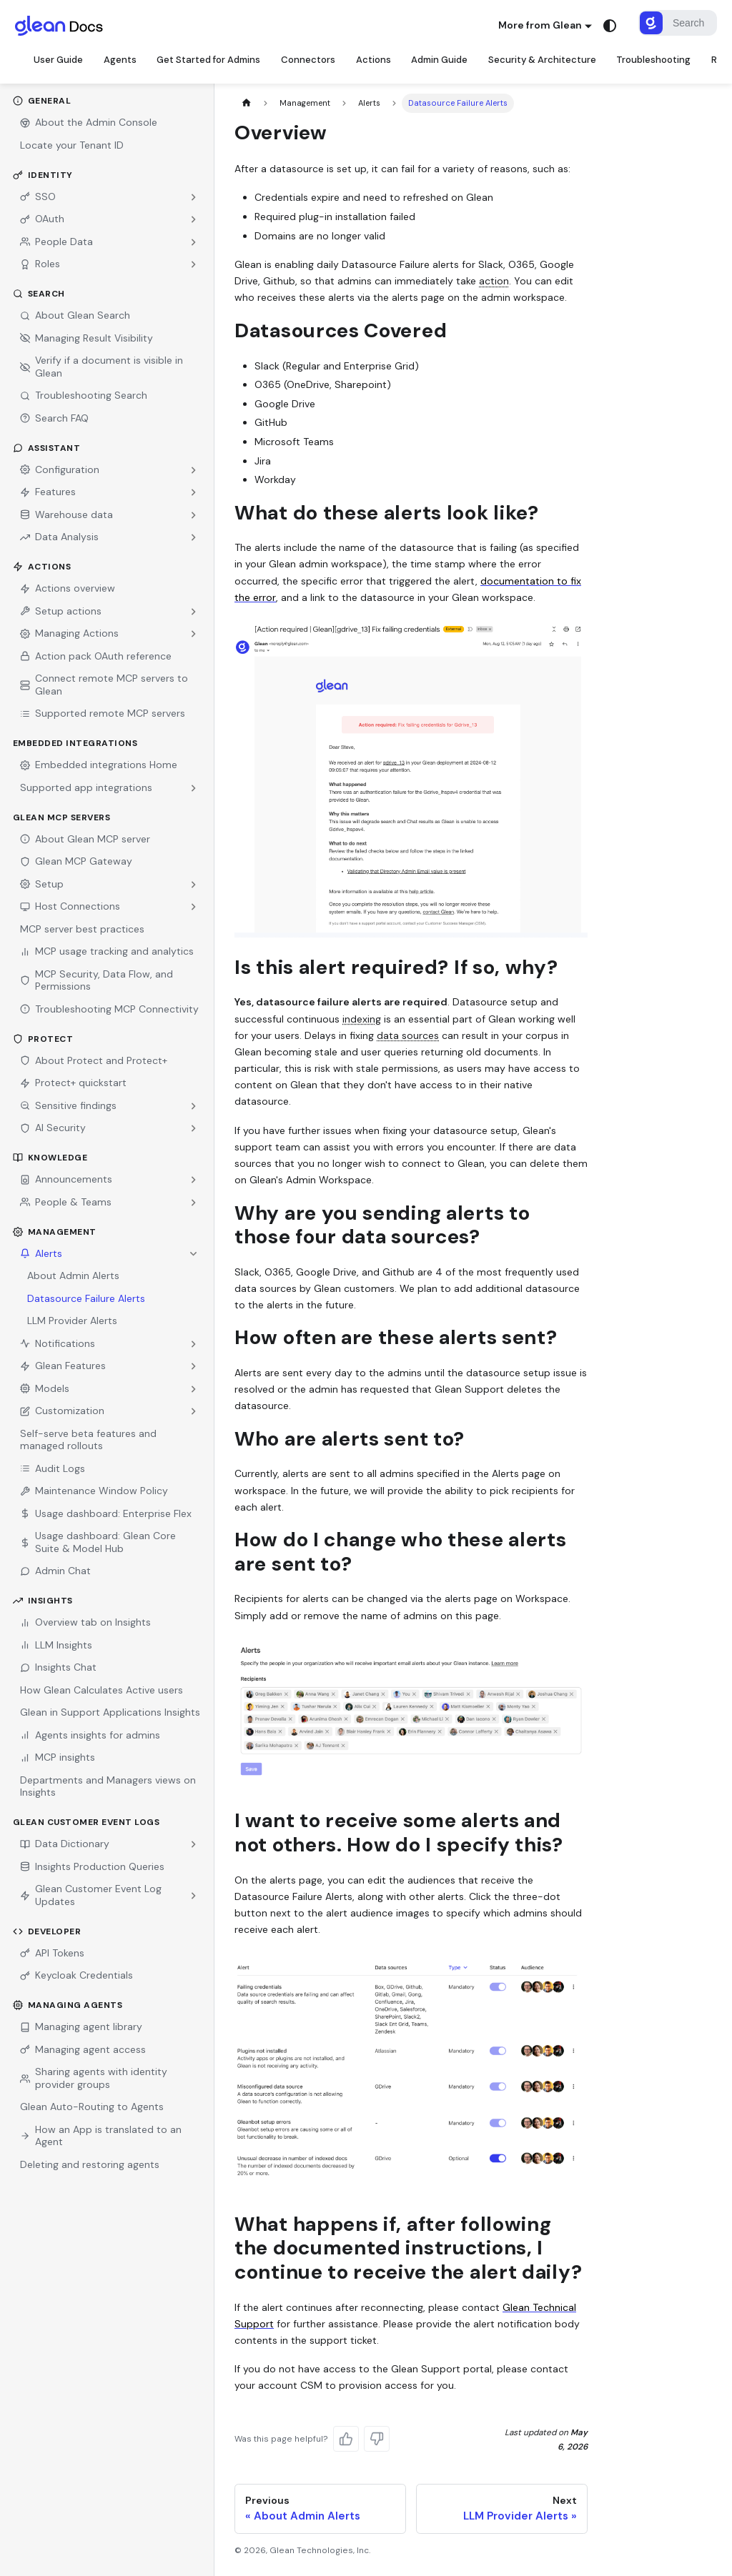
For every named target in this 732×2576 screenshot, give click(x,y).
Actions (42, 564)
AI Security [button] (53, 1125)
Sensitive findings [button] (68, 1103)
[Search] (677, 23)
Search (39, 291)
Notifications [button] (57, 1341)
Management (55, 1229)
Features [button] (48, 489)
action (494, 279)
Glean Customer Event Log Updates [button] (91, 1893)
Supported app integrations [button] (86, 785)
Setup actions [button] (61, 608)
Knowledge (50, 1155)
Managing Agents (68, 2003)
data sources (408, 1033)
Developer (47, 1929)
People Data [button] (56, 239)
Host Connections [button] (70, 903)
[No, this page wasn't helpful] (377, 2437)
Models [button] (44, 1386)
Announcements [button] (66, 1176)
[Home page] (246, 101)
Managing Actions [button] (69, 631)
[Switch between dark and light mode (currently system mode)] (610, 26)
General (42, 98)
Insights (43, 1598)
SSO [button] (38, 194)
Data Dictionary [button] (64, 1841)
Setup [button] (42, 881)
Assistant (47, 446)
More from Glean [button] (540, 25)
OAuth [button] (42, 216)
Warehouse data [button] (66, 512)
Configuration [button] (59, 467)
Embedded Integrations (75, 741)
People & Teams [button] (66, 1199)
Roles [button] (40, 261)
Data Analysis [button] (59, 534)
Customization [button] (62, 1408)
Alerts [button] (41, 1251)
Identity (43, 173)
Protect (43, 1037)
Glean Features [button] (63, 1363)
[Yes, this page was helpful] (346, 2437)
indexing (361, 1016)
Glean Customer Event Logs (86, 1820)
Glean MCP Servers (62, 815)
